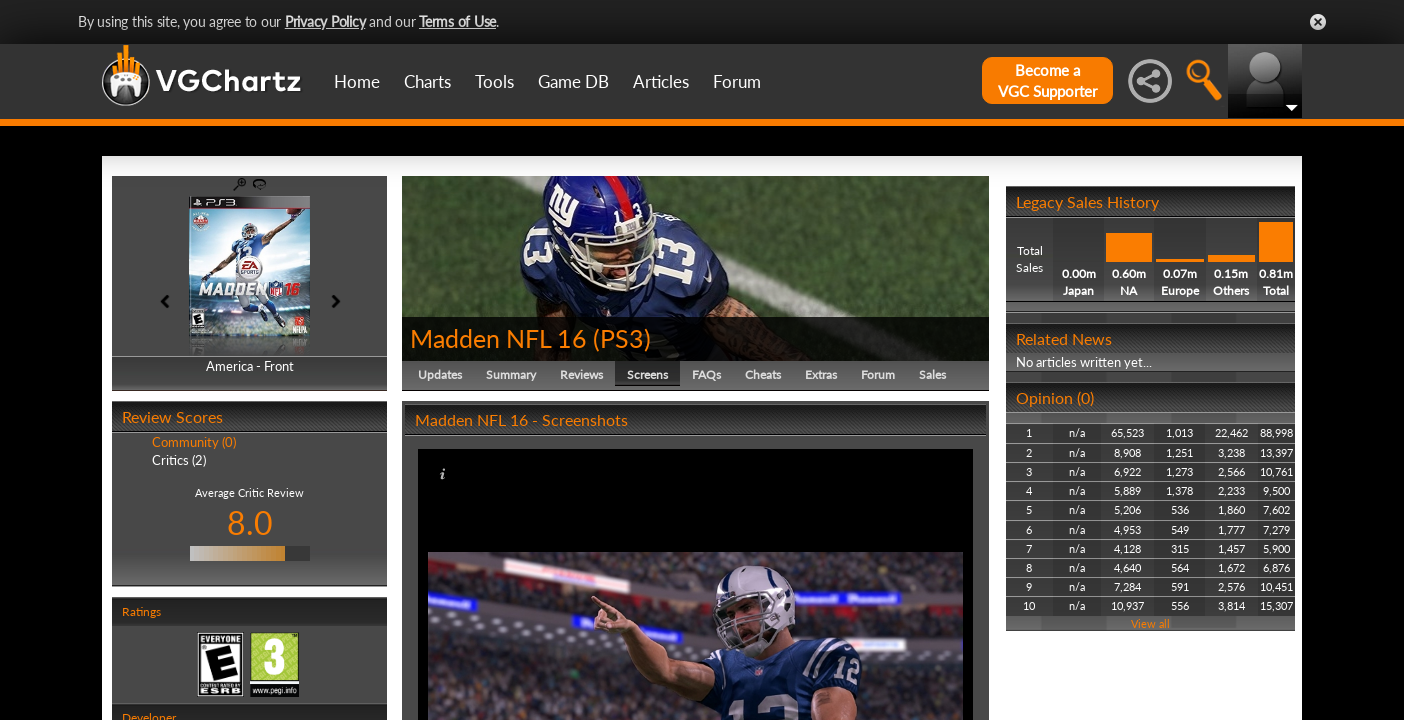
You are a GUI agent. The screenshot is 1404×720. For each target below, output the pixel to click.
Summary (511, 374)
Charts (427, 81)
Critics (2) (179, 460)
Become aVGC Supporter (1047, 80)
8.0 (250, 522)
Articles (661, 81)
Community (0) (194, 442)
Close (1318, 22)
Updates (440, 374)
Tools (494, 81)
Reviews (581, 374)
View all (1150, 623)
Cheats (763, 374)
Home (357, 81)
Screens (647, 374)
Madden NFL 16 (498, 338)
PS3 (622, 338)
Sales (932, 374)
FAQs (706, 374)
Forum (737, 81)
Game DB (573, 81)
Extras (821, 374)
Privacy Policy (325, 21)
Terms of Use (457, 21)
